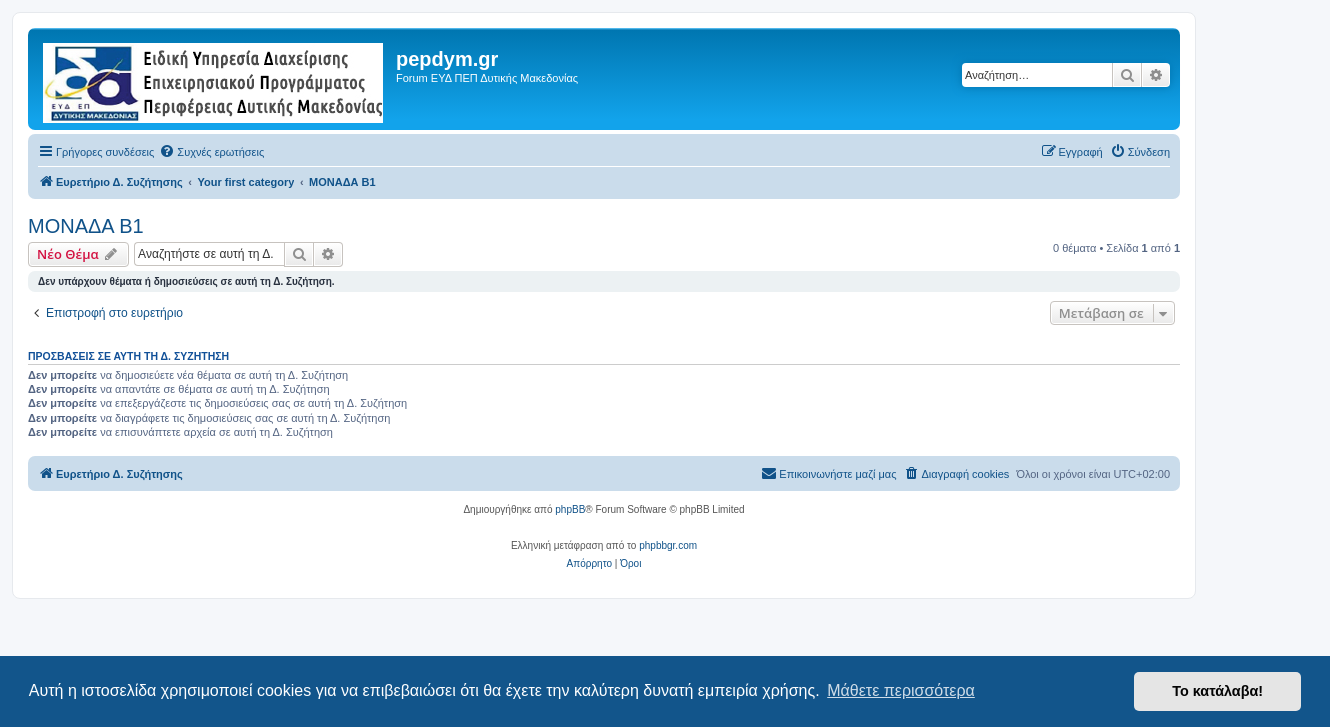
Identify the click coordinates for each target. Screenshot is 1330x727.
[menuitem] (211, 152)
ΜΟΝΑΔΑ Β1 (86, 226)
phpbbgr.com (668, 545)
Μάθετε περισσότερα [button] (901, 690)
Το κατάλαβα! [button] (1217, 691)
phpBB (570, 509)
